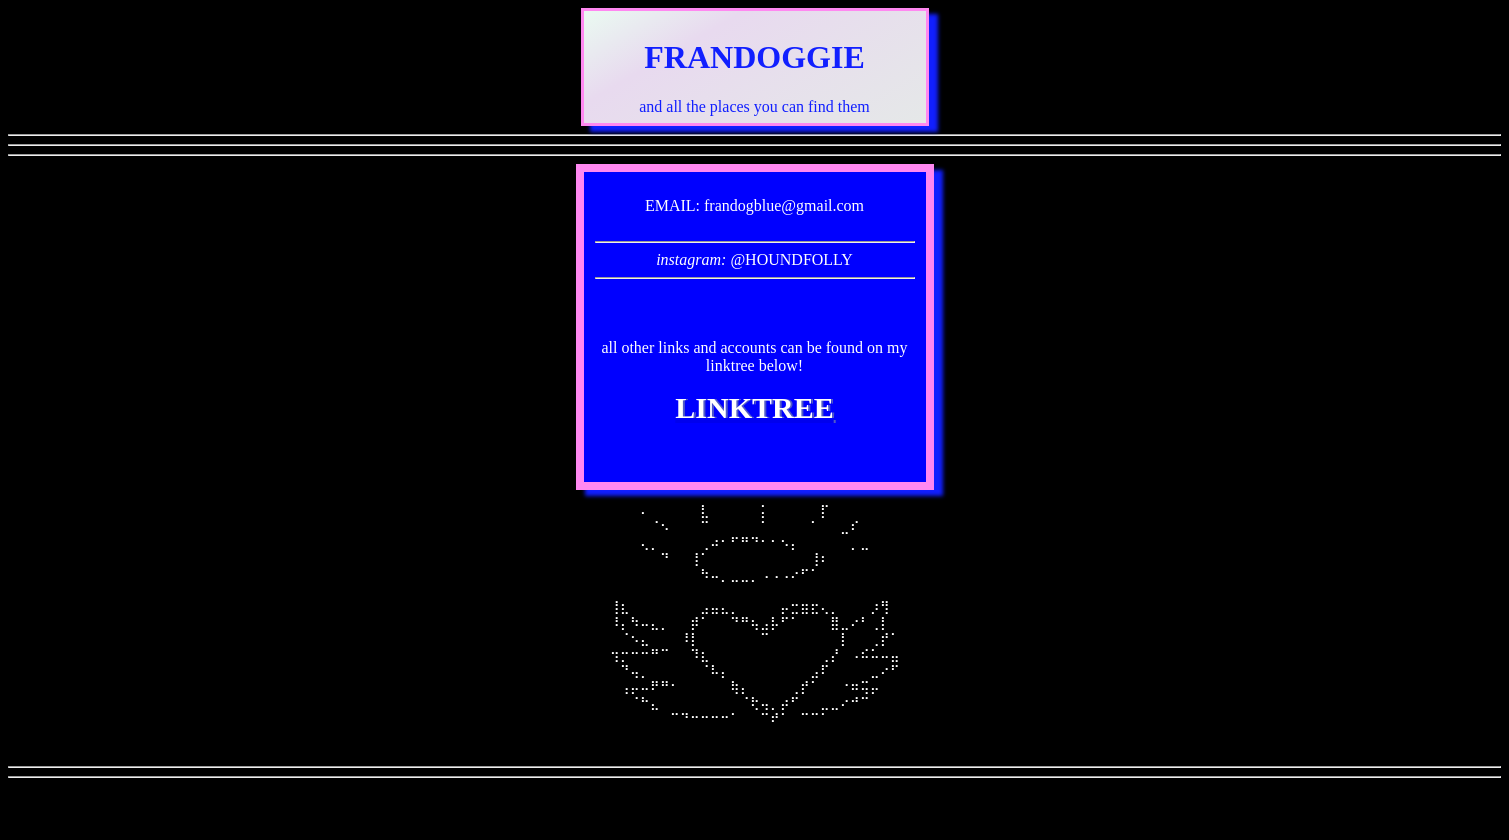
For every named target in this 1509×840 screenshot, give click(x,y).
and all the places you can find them (754, 106)
